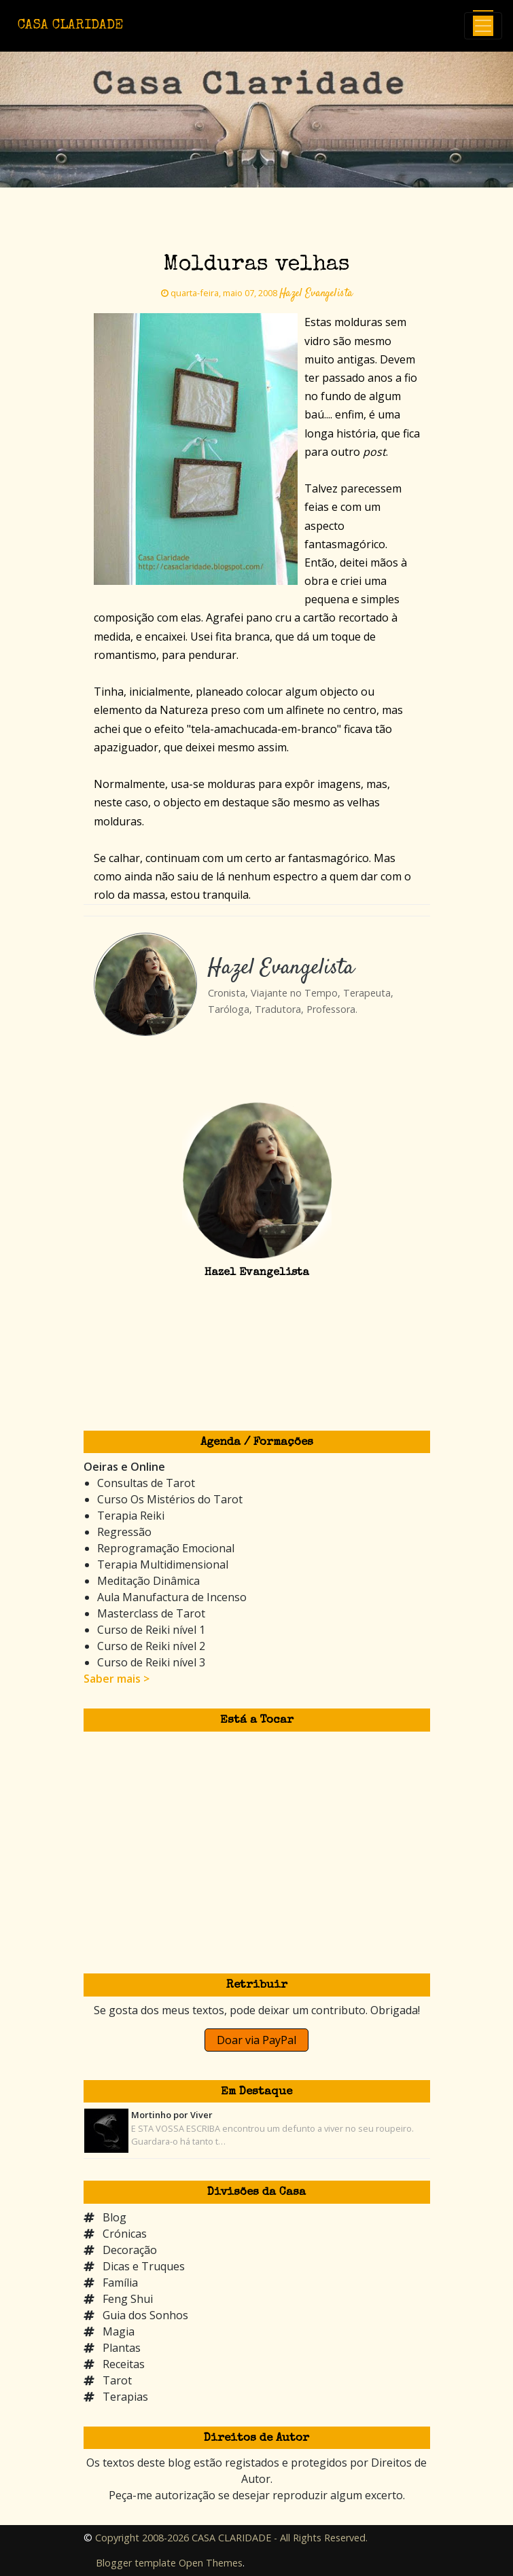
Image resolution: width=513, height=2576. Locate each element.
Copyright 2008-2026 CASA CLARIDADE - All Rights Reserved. (231, 2537)
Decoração (130, 2249)
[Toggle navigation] (483, 25)
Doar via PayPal (256, 2040)
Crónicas (125, 2233)
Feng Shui (128, 2298)
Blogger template (136, 2562)
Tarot (117, 2380)
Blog (114, 2217)
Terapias (125, 2396)
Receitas (124, 2364)
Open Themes (211, 2562)
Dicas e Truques (144, 2266)
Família (120, 2282)
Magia (119, 2331)
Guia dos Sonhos (145, 2315)
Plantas (122, 2347)
